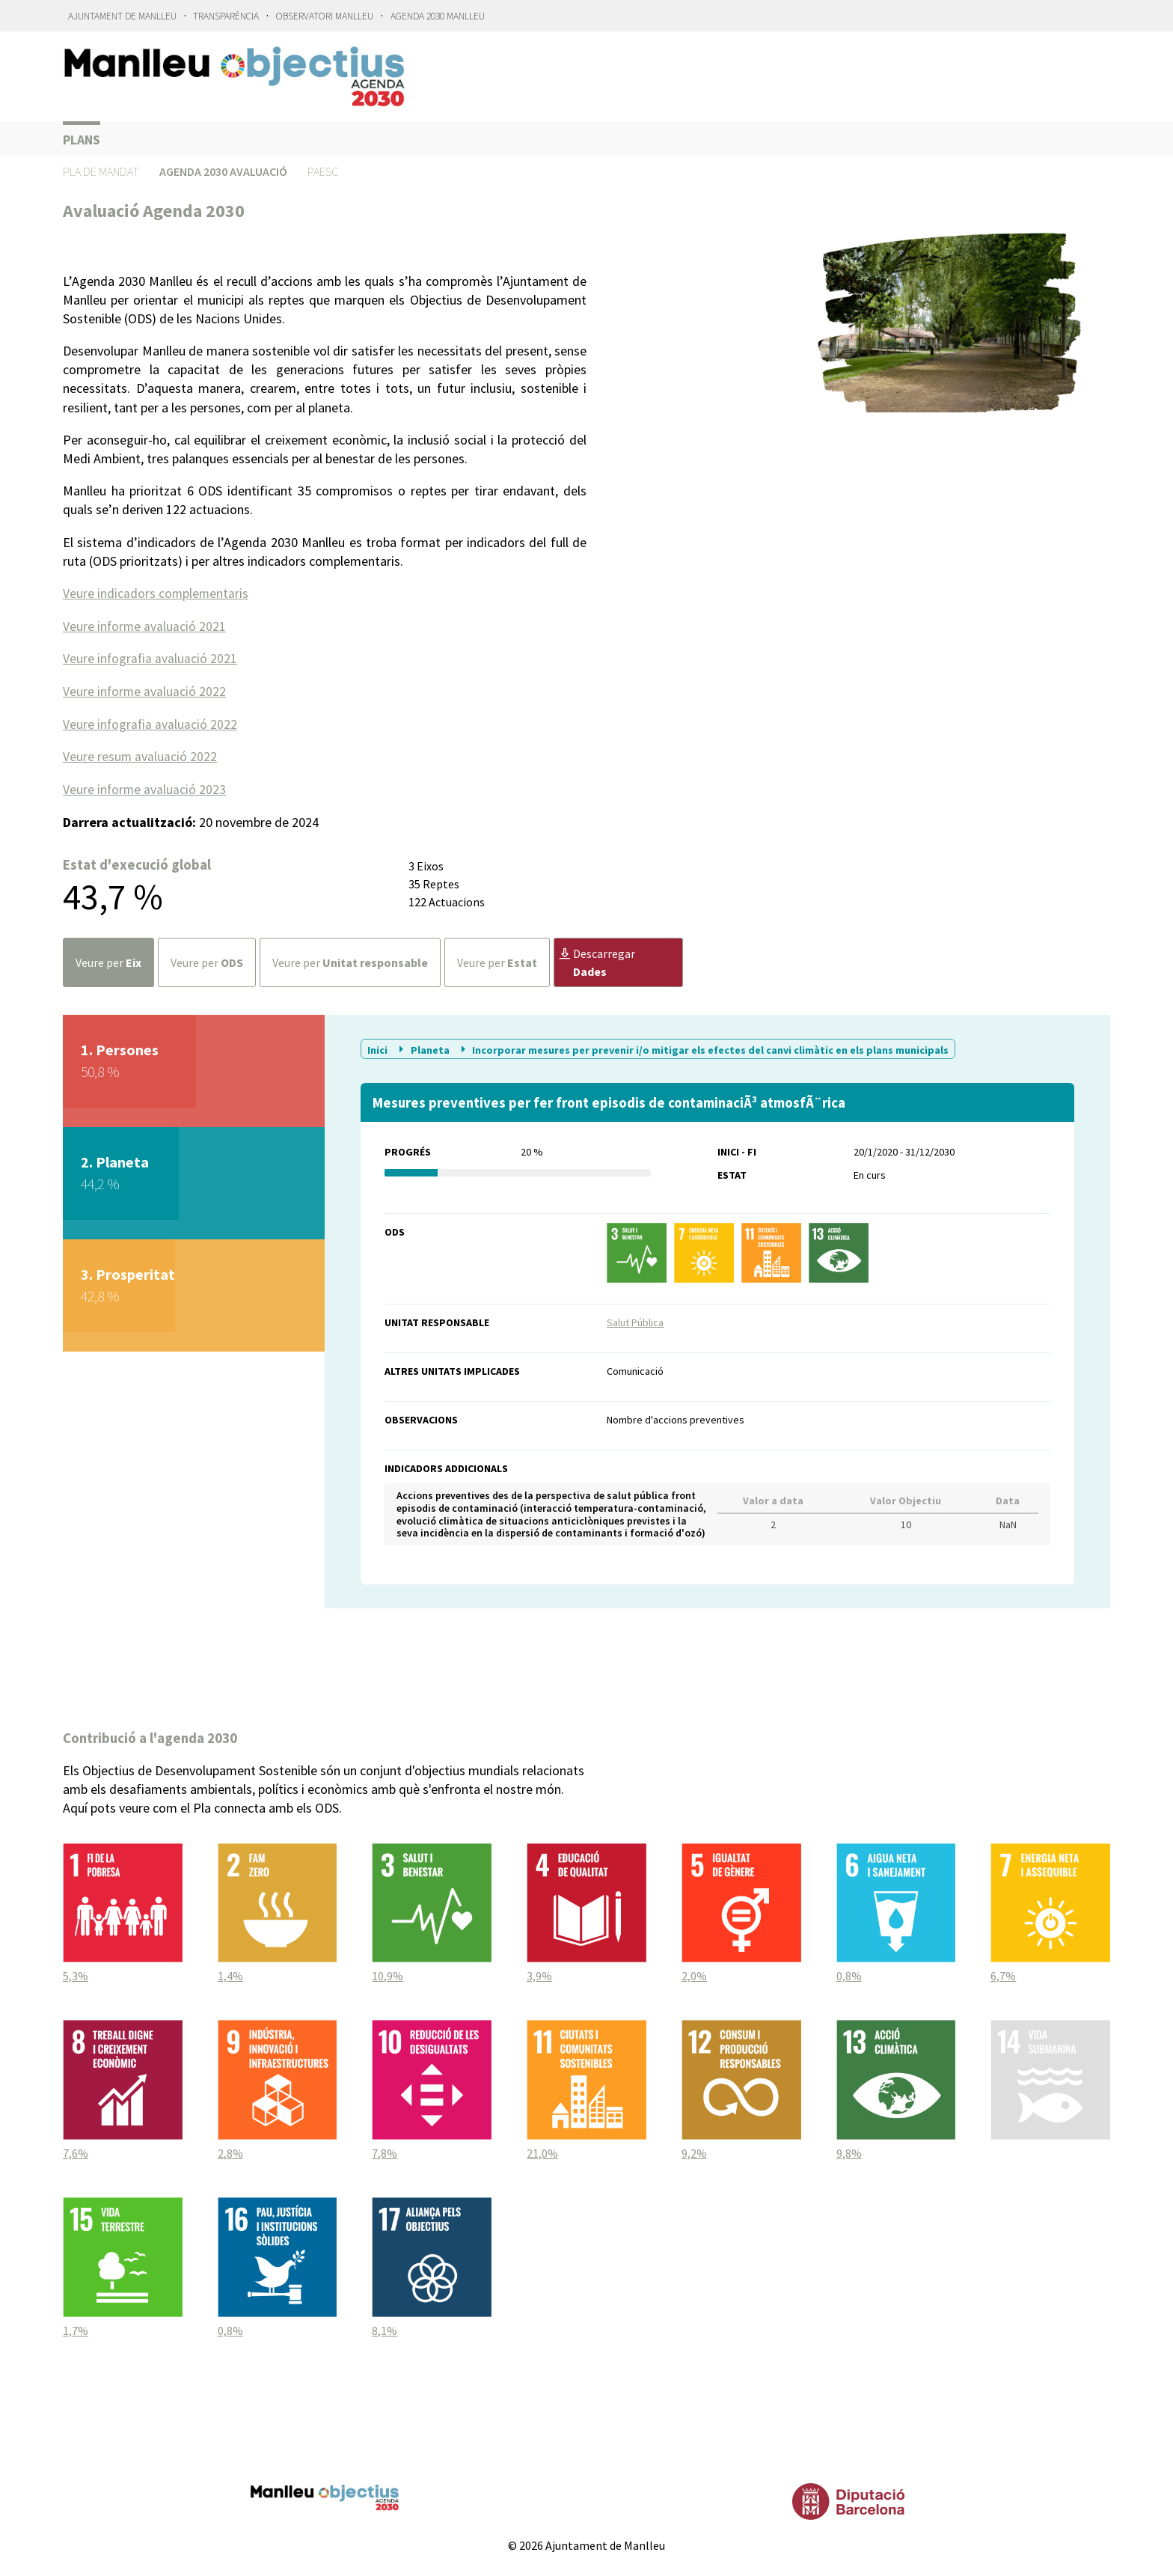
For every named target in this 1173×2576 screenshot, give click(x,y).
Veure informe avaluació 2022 (145, 690)
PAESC (322, 171)
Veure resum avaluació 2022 (140, 754)
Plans (81, 139)
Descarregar (597, 960)
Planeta (423, 1047)
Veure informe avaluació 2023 (145, 787)
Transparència (226, 16)
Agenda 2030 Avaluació (223, 171)
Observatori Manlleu (324, 16)
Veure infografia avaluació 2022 (151, 722)
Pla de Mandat (101, 171)
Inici (378, 1047)
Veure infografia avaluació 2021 (151, 657)
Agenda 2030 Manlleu (438, 16)
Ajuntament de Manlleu (122, 16)
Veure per (108, 960)
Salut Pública (635, 1319)
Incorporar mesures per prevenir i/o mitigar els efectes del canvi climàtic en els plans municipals (703, 1047)
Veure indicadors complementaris (156, 593)
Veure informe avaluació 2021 (145, 625)
